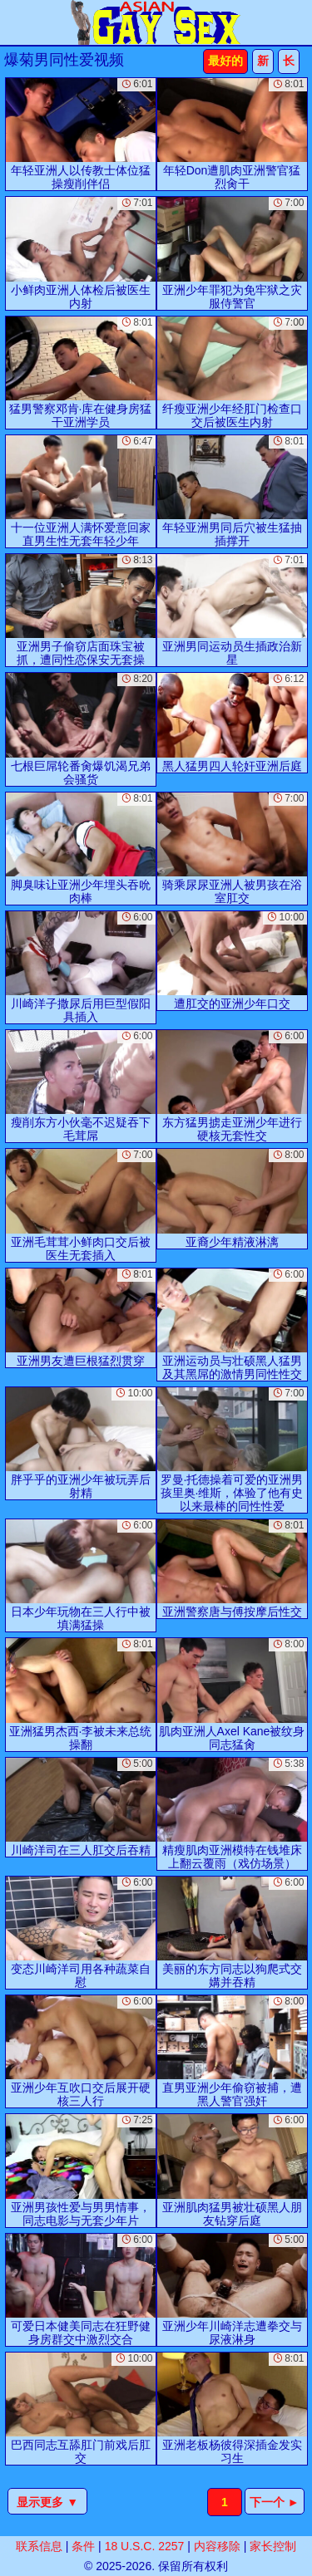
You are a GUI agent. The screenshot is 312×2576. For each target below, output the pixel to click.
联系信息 (39, 2546)
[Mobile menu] (15, 22)
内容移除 (217, 2546)
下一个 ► (275, 2502)
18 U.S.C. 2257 (145, 2546)
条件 (83, 2546)
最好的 (225, 60)
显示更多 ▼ (47, 2502)
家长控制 (273, 2546)
